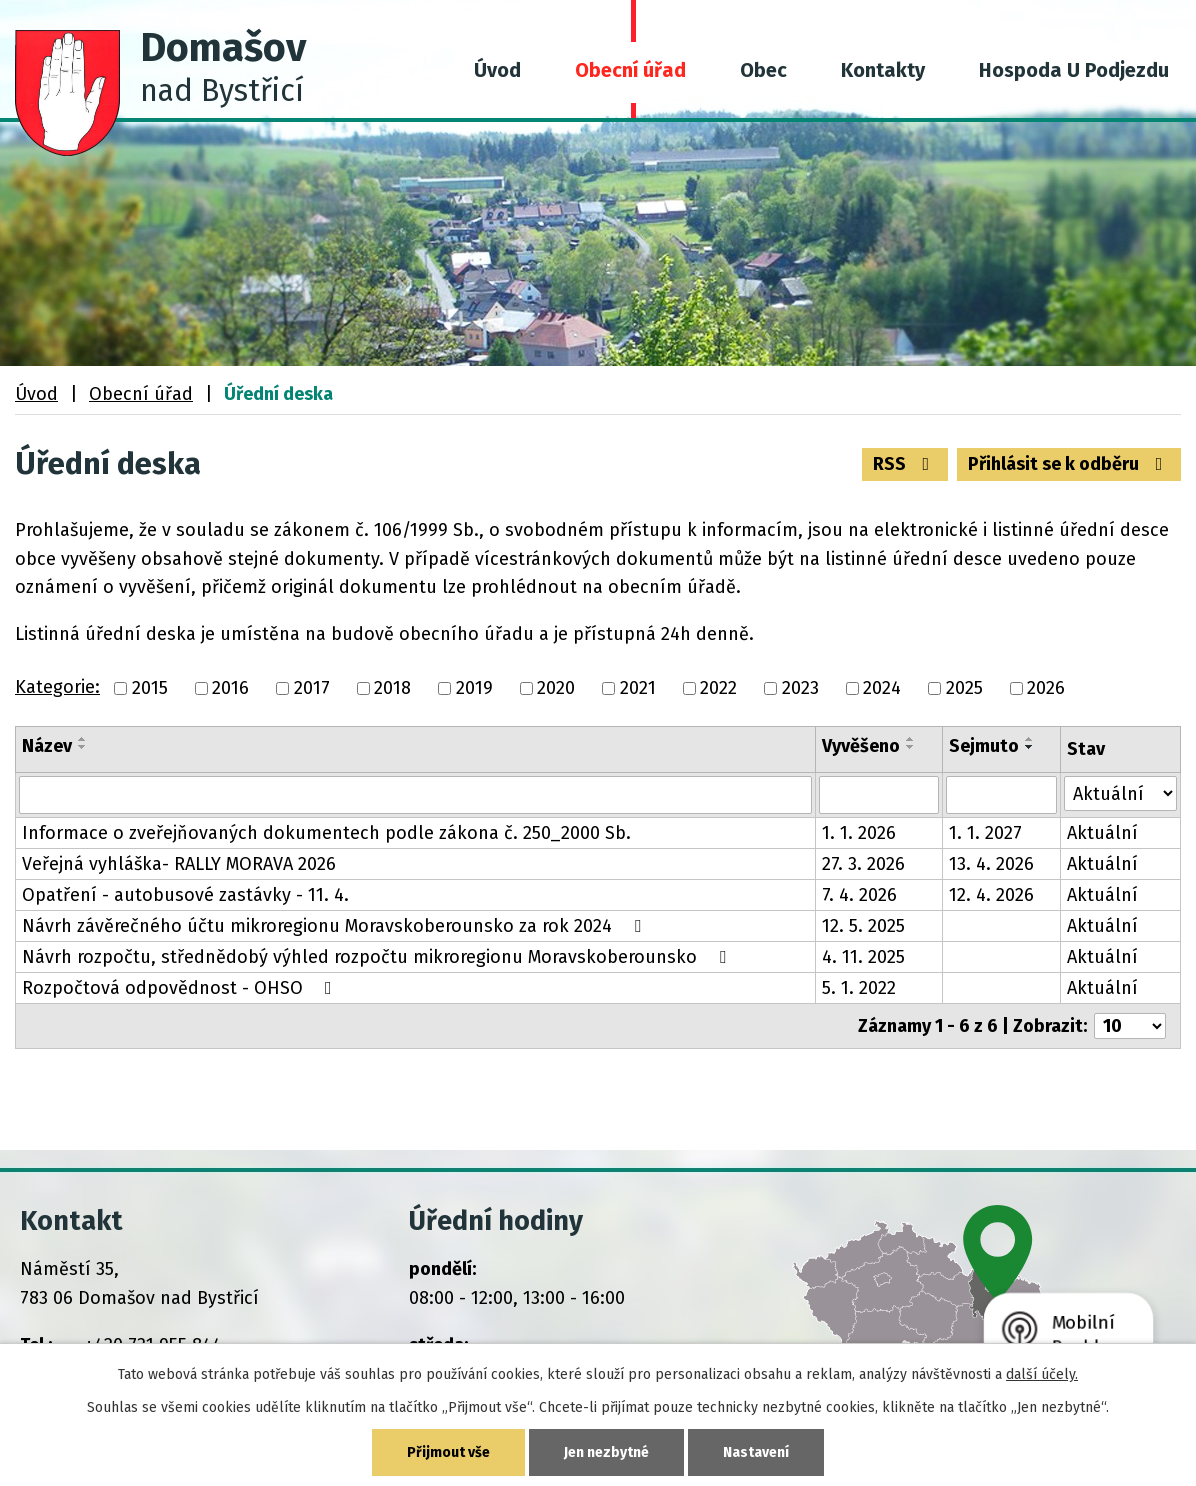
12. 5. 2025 (863, 926)
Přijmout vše (448, 1452)
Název (47, 746)
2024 (882, 688)
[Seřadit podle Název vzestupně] (83, 739)
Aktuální (1102, 833)
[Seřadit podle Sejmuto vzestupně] (1030, 739)
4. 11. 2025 (863, 957)
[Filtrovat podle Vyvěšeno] (879, 795)
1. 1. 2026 (859, 833)
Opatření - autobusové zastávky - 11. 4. (185, 895)
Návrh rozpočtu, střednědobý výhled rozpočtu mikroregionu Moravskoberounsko (378, 957)
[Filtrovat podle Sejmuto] (1001, 795)
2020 (556, 688)
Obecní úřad (630, 70)
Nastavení (756, 1452)
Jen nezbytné (606, 1452)
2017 (312, 688)
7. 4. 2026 (859, 895)
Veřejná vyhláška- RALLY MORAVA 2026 (179, 864)
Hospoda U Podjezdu (1074, 70)
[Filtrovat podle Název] (415, 795)
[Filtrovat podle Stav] (1120, 793)
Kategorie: (57, 687)
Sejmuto (984, 746)
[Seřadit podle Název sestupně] (83, 747)
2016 (230, 688)
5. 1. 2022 (859, 988)
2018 (392, 688)
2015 (150, 688)
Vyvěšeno (861, 746)
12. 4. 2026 (991, 895)
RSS (905, 464)
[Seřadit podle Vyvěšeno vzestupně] (911, 739)
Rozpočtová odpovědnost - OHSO (181, 988)
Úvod (497, 70)
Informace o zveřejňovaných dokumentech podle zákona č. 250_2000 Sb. (326, 833)
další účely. (1042, 1374)
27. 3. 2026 (863, 864)
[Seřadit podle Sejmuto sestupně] (1030, 747)
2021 (638, 688)
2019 (474, 688)
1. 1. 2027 (985, 833)
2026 (1046, 688)
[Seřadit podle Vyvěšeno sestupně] (911, 747)
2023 (800, 688)
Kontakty (883, 70)
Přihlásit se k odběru (1069, 464)
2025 (964, 688)
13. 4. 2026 (991, 864)
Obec (763, 70)
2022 (718, 688)
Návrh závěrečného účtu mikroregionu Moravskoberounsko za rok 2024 (335, 926)
